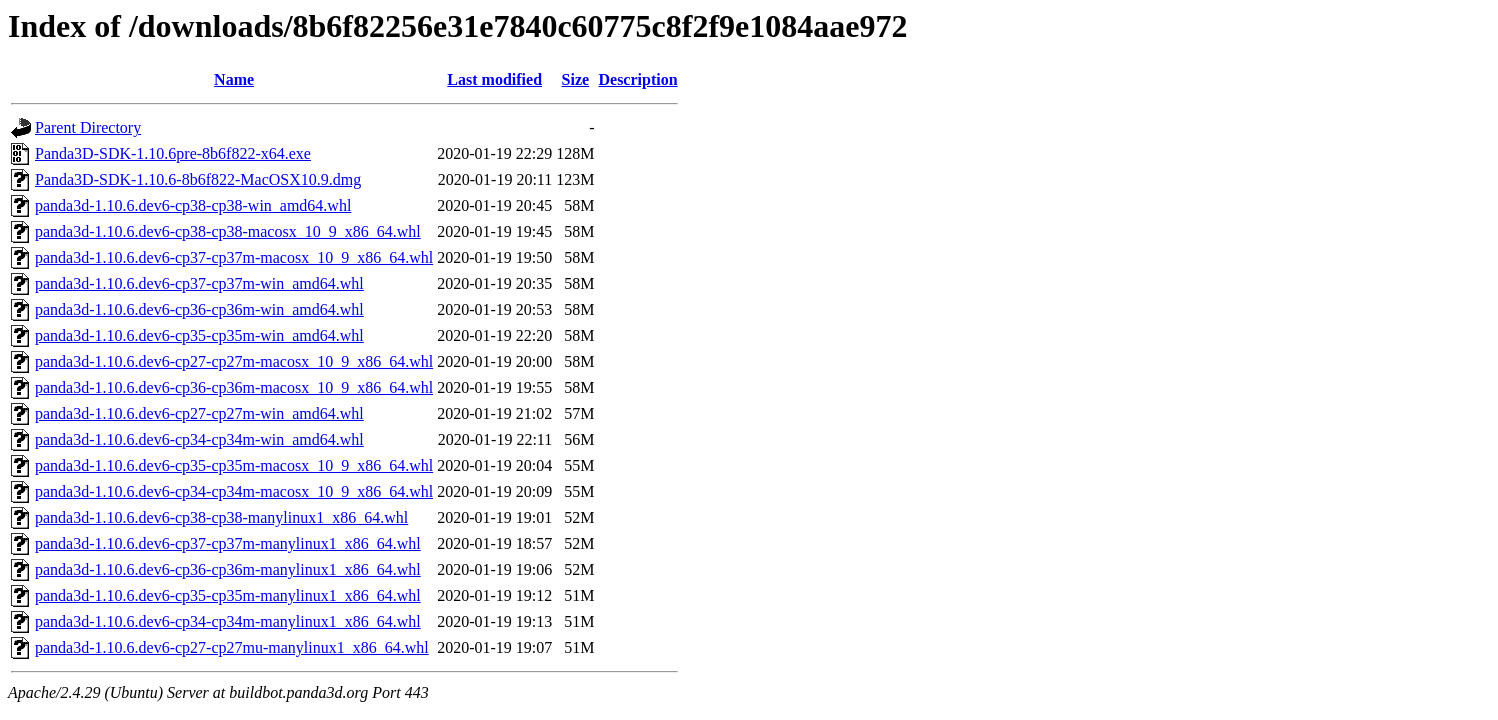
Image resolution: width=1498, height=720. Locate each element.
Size (576, 79)
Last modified (494, 79)
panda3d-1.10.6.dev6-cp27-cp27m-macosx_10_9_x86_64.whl (234, 361)
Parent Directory (88, 127)
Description (637, 79)
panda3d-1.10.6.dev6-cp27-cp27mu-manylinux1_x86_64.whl (232, 647)
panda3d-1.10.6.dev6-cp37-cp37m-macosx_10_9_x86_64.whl (234, 257)
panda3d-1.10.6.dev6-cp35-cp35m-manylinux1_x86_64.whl (228, 595)
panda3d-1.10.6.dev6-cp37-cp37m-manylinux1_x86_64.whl (228, 543)
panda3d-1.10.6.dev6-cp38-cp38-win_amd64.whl (193, 205)
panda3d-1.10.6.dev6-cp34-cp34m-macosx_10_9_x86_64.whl (234, 491)
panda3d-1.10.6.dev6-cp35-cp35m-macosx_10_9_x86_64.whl (234, 465)
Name (234, 79)
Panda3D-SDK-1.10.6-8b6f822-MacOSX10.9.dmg (198, 179)
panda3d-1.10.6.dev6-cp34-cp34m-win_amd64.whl (199, 439)
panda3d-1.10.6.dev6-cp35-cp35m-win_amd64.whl (199, 335)
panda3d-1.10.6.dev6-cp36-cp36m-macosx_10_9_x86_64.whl (234, 387)
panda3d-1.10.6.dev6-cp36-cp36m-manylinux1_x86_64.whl (228, 569)
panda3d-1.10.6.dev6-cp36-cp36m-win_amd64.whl (199, 309)
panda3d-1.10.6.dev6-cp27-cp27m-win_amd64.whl (199, 413)
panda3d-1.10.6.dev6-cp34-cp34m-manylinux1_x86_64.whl (228, 621)
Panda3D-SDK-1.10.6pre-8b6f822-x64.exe (173, 153)
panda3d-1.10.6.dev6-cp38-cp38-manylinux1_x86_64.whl (221, 517)
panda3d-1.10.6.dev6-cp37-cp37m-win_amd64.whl (199, 283)
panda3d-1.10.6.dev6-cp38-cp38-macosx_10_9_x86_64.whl (228, 231)
